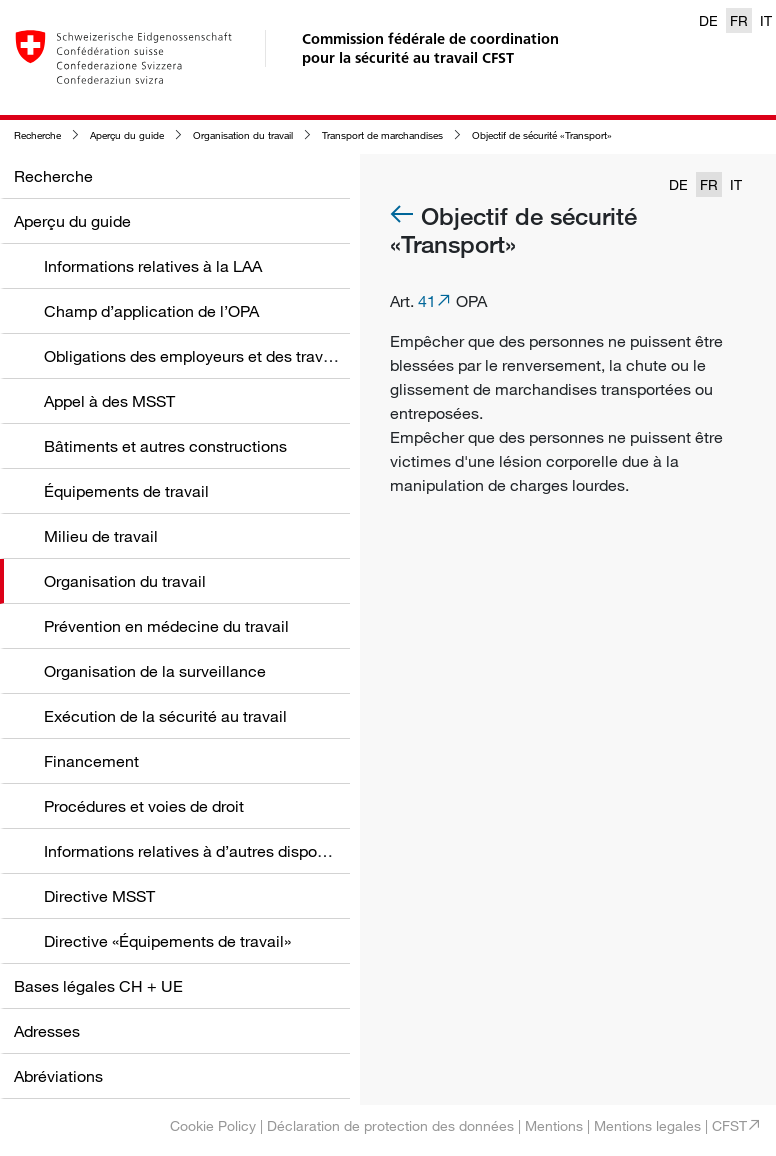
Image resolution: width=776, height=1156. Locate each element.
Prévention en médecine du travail (166, 626)
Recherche (37, 135)
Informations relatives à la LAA (153, 266)
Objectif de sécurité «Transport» (542, 135)
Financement (91, 761)
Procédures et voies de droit (144, 806)
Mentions (554, 1125)
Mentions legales (647, 1125)
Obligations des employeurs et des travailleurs (209, 356)
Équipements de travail (126, 491)
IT (766, 20)
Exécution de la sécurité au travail (165, 716)
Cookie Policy (213, 1125)
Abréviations (58, 1076)
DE (708, 20)
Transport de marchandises (382, 135)
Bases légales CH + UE (98, 986)
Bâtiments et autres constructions (165, 446)
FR (739, 20)
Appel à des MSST (109, 401)
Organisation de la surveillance (155, 671)
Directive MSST (99, 896)
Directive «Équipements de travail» (167, 941)
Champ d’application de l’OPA (151, 311)
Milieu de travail (101, 536)
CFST (729, 1125)
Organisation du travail (243, 135)
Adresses (47, 1031)
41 (427, 301)
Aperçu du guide (127, 135)
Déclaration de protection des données (390, 1125)
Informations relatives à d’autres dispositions (204, 851)
